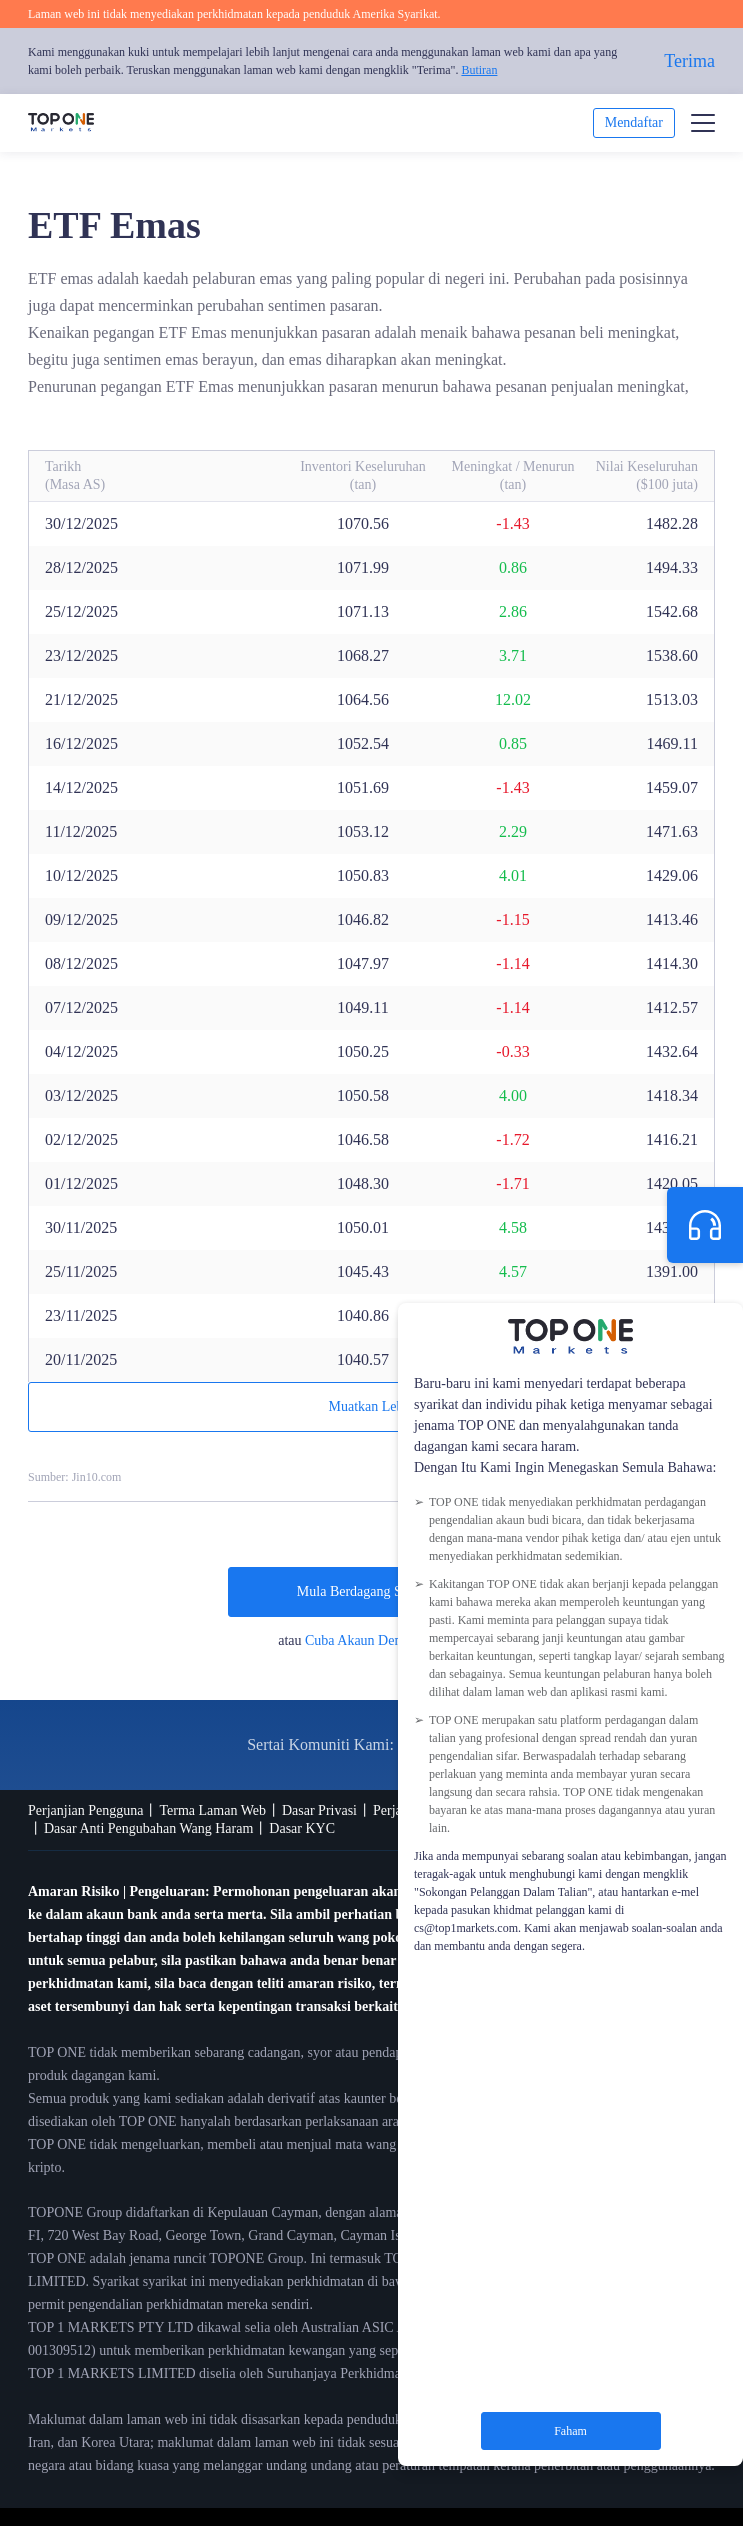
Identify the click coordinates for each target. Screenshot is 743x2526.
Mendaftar (634, 122)
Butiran (479, 70)
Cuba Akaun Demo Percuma (385, 1640)
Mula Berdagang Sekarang (371, 1591)
